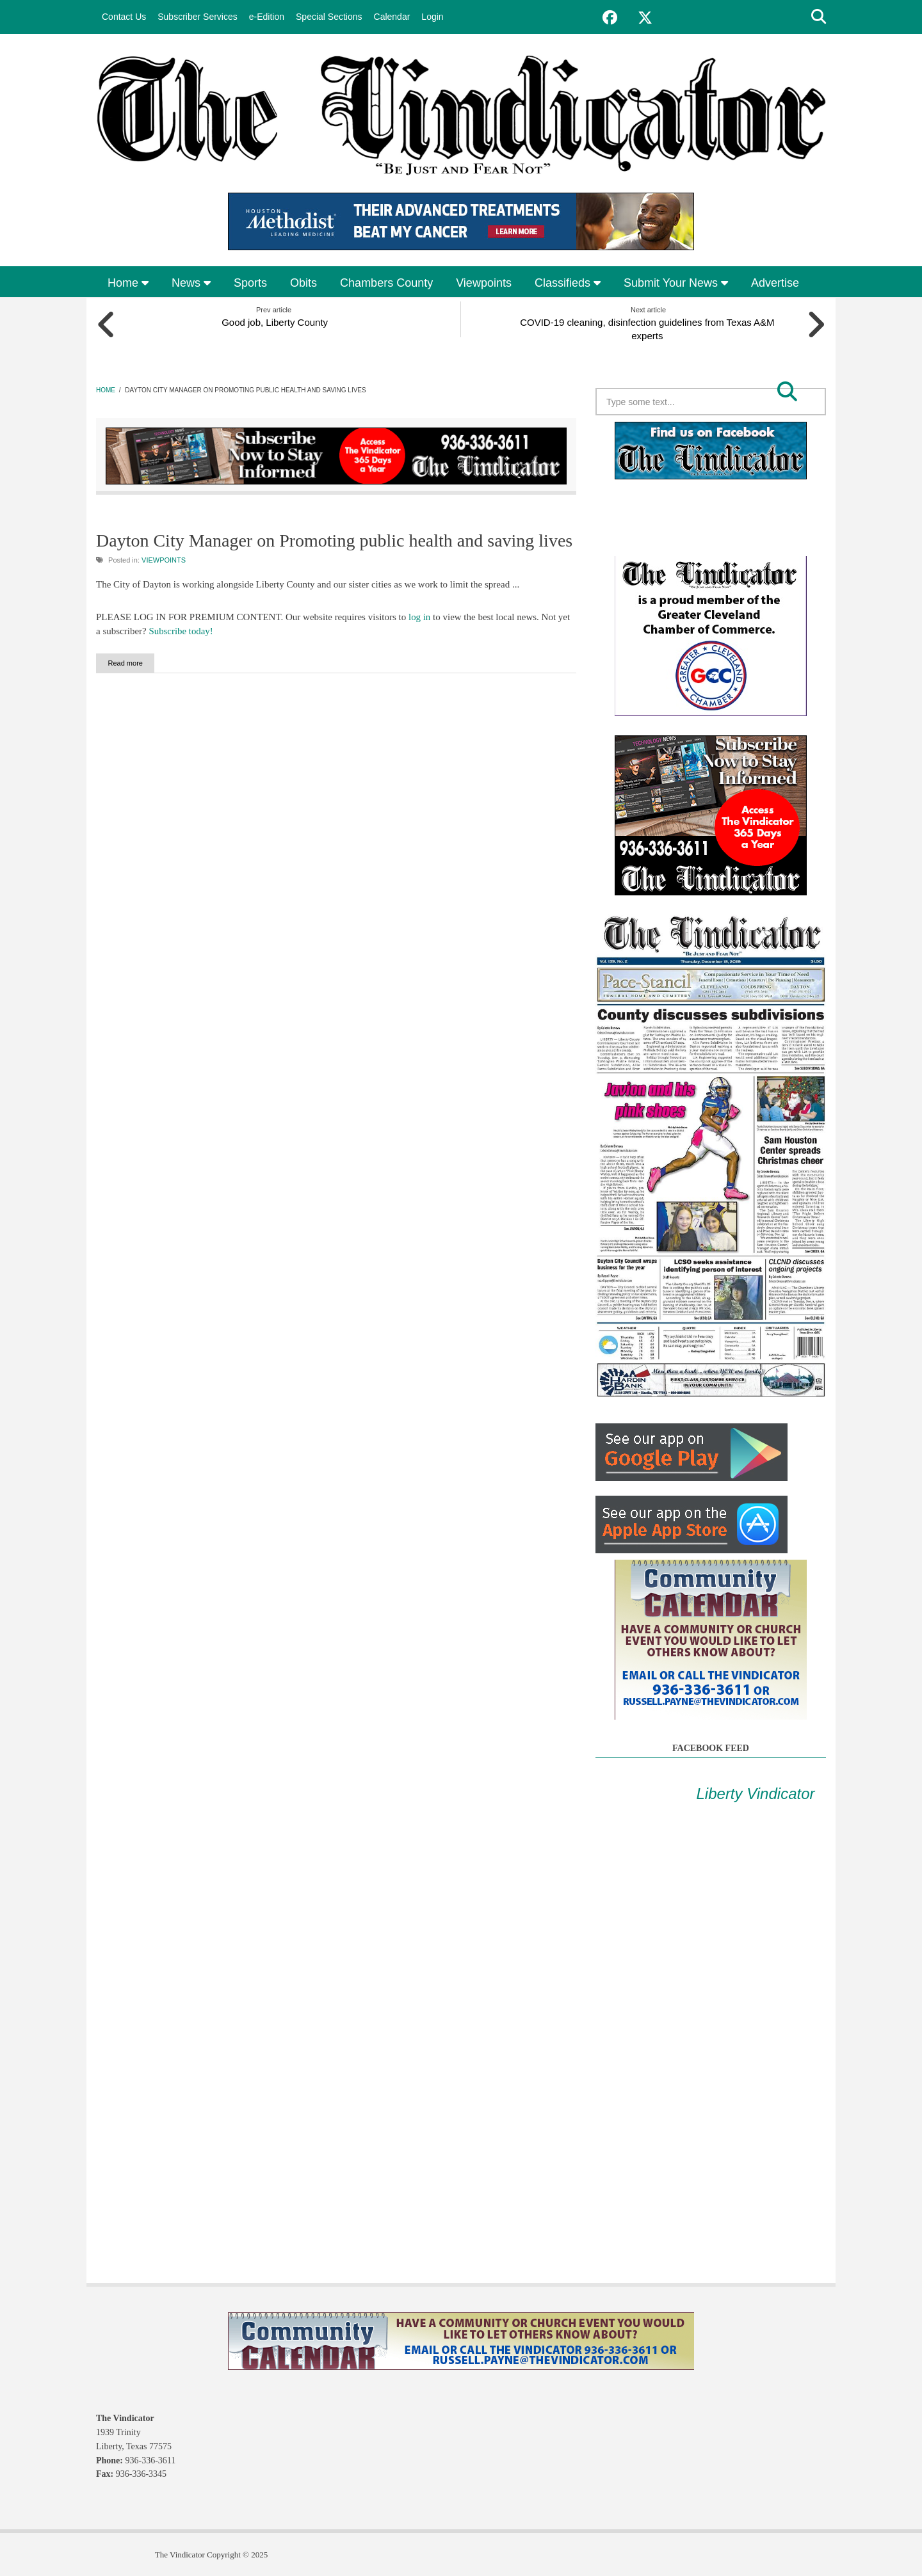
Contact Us (124, 17)
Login (432, 17)
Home (128, 282)
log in (419, 616)
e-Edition (266, 17)
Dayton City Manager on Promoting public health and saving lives (334, 540)
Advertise (775, 282)
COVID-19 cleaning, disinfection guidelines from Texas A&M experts (648, 328)
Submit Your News (676, 282)
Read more (137, 661)
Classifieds (568, 282)
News (191, 282)
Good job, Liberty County (274, 321)
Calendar (392, 17)
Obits (303, 282)
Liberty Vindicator (756, 1792)
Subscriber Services (198, 17)
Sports (250, 282)
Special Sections (329, 17)
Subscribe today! (181, 630)
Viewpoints (484, 282)
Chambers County (386, 282)
